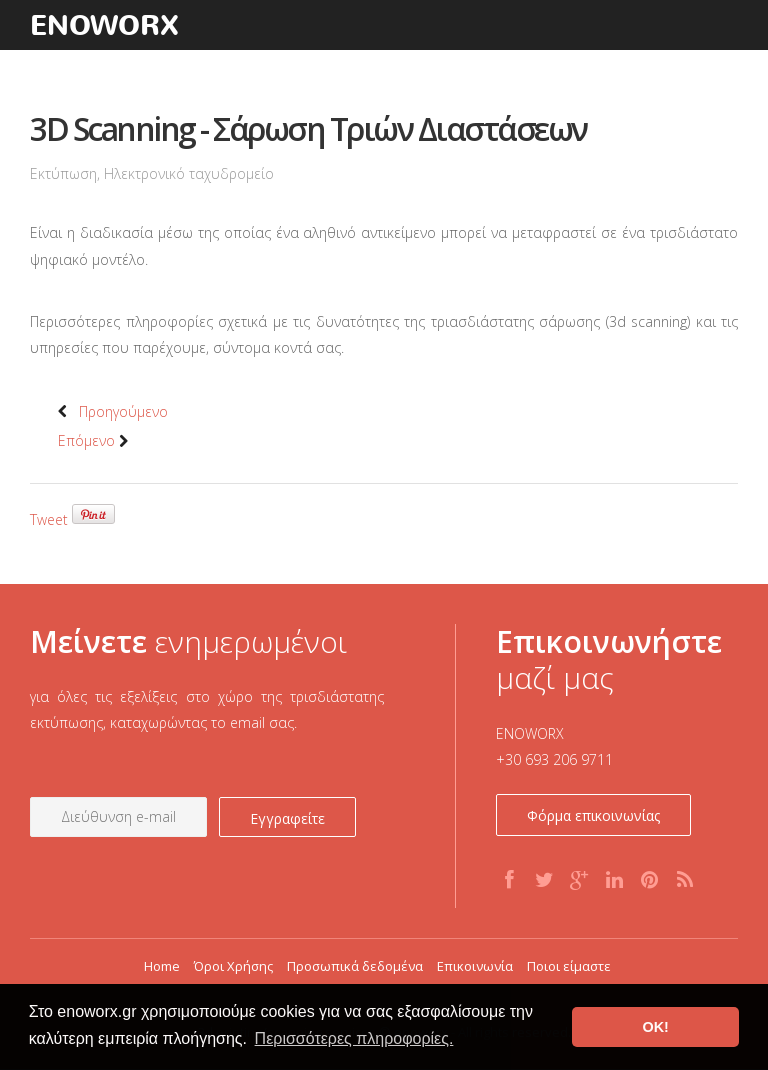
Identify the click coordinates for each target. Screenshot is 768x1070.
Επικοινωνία (475, 966)
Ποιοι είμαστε (569, 966)
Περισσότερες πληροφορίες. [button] (354, 1038)
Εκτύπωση (63, 173)
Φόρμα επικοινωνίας (593, 815)
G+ (575, 897)
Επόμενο (97, 440)
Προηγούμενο (113, 411)
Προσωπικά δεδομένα (355, 966)
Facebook (511, 897)
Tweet (49, 519)
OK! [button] (655, 1027)
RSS (683, 897)
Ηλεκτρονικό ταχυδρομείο (189, 173)
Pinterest (652, 897)
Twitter (546, 897)
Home (162, 966)
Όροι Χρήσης (233, 966)
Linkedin (615, 897)
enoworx (105, 25)
